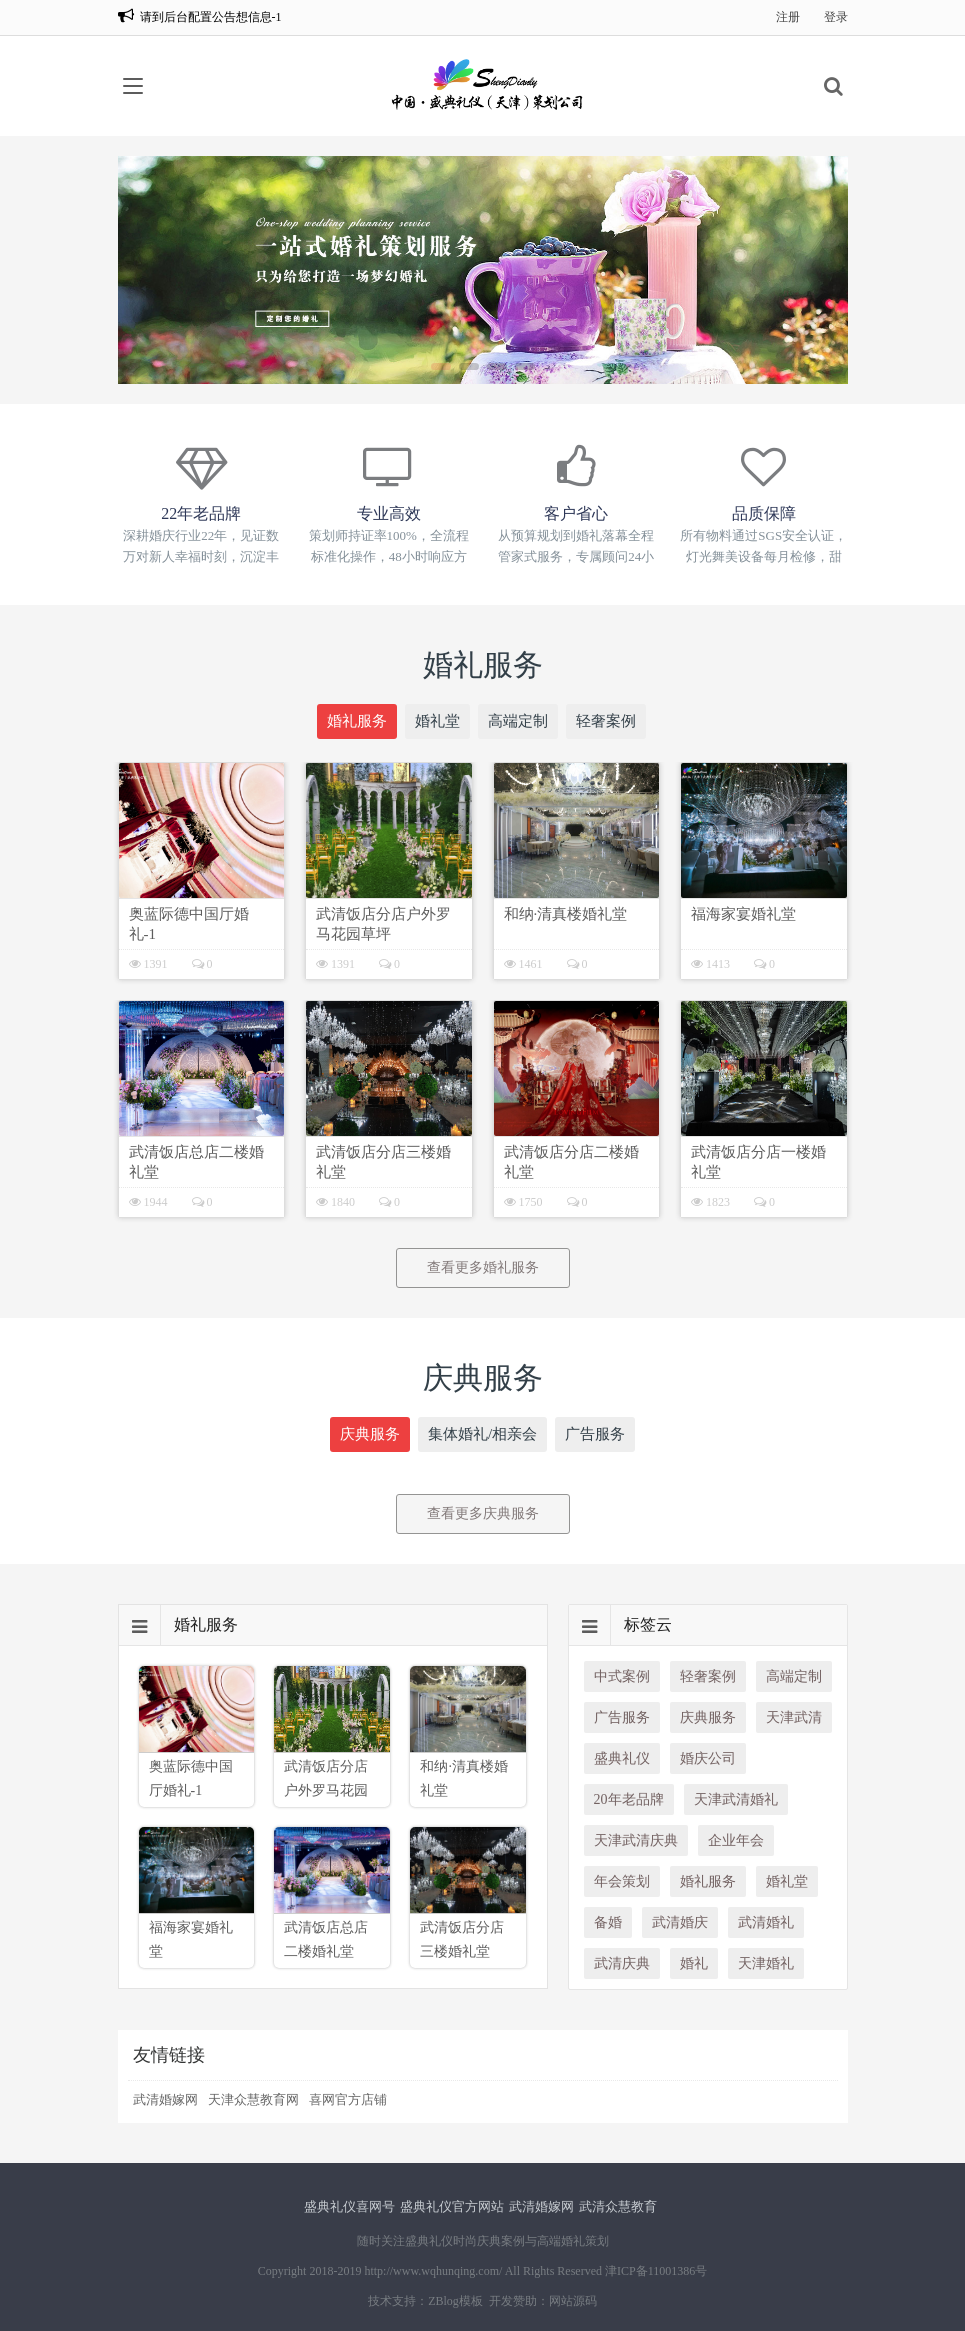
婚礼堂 (437, 721)
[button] (441, 366)
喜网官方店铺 (348, 2099)
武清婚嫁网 (165, 2099)
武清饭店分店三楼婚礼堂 (383, 1162)
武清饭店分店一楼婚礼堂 (758, 1162)
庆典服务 (370, 1434)
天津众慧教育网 (253, 2099)
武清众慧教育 (618, 2206)
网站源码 (573, 2301)
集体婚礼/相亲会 (482, 1434)
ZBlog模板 (455, 2301)
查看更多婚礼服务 (483, 1267)
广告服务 (595, 1434)
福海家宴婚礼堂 (743, 914)
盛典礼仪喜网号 (349, 2206)
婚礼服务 (357, 721)
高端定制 (518, 721)
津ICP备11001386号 (656, 2271)
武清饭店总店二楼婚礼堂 (196, 1162)
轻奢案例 (606, 721)
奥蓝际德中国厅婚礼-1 (189, 924)
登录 (836, 17)
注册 (788, 17)
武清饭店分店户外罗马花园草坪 (383, 924)
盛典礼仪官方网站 (452, 2206)
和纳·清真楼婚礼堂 (566, 914)
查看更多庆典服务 (483, 1513)
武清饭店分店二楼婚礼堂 (571, 1162)
